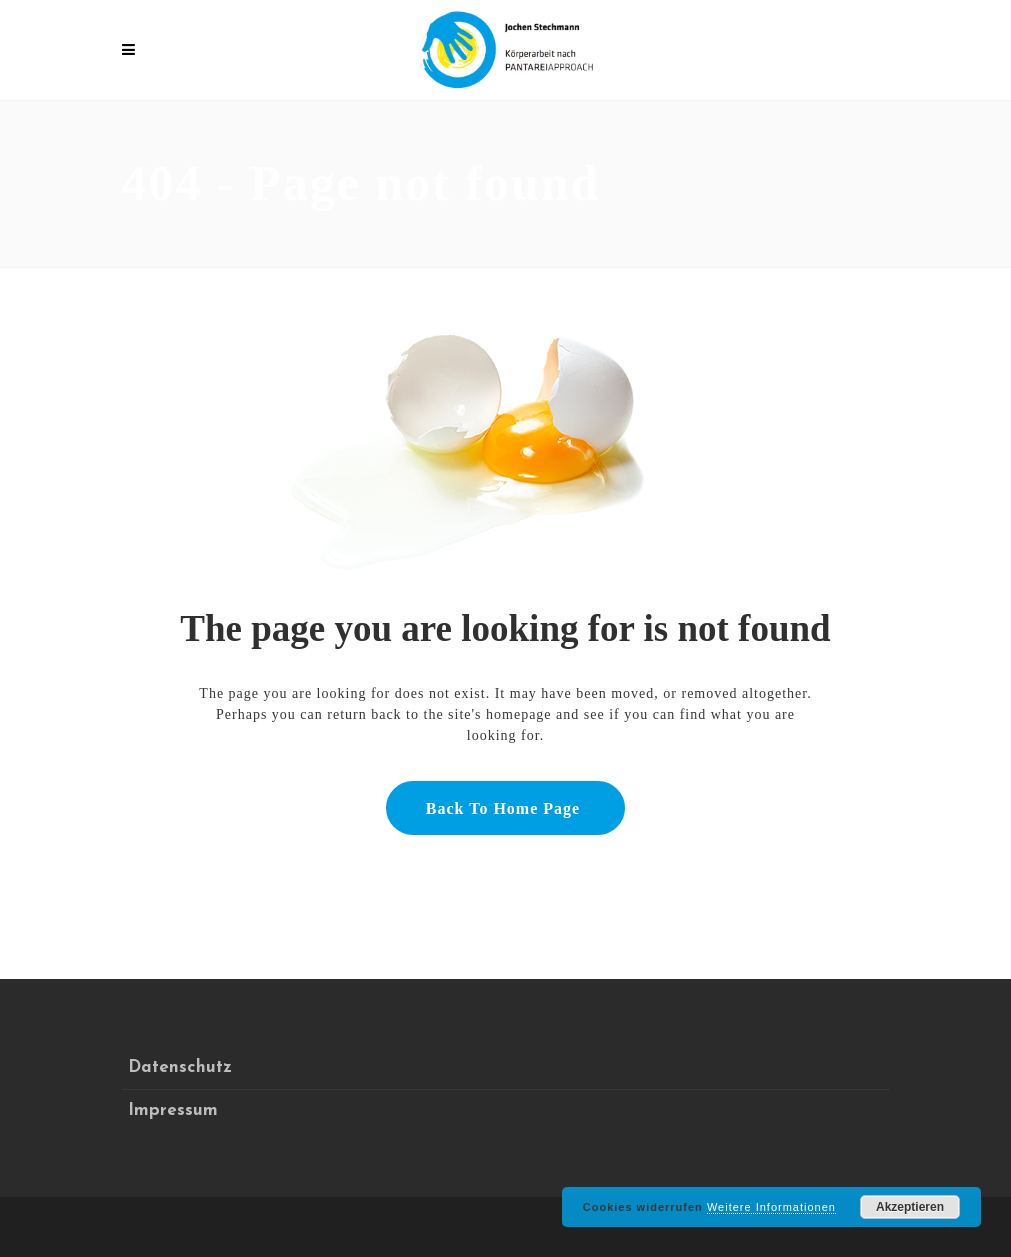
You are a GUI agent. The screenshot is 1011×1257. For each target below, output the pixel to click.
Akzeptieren (910, 1207)
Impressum (173, 1110)
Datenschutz (180, 1067)
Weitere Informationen (771, 1207)
